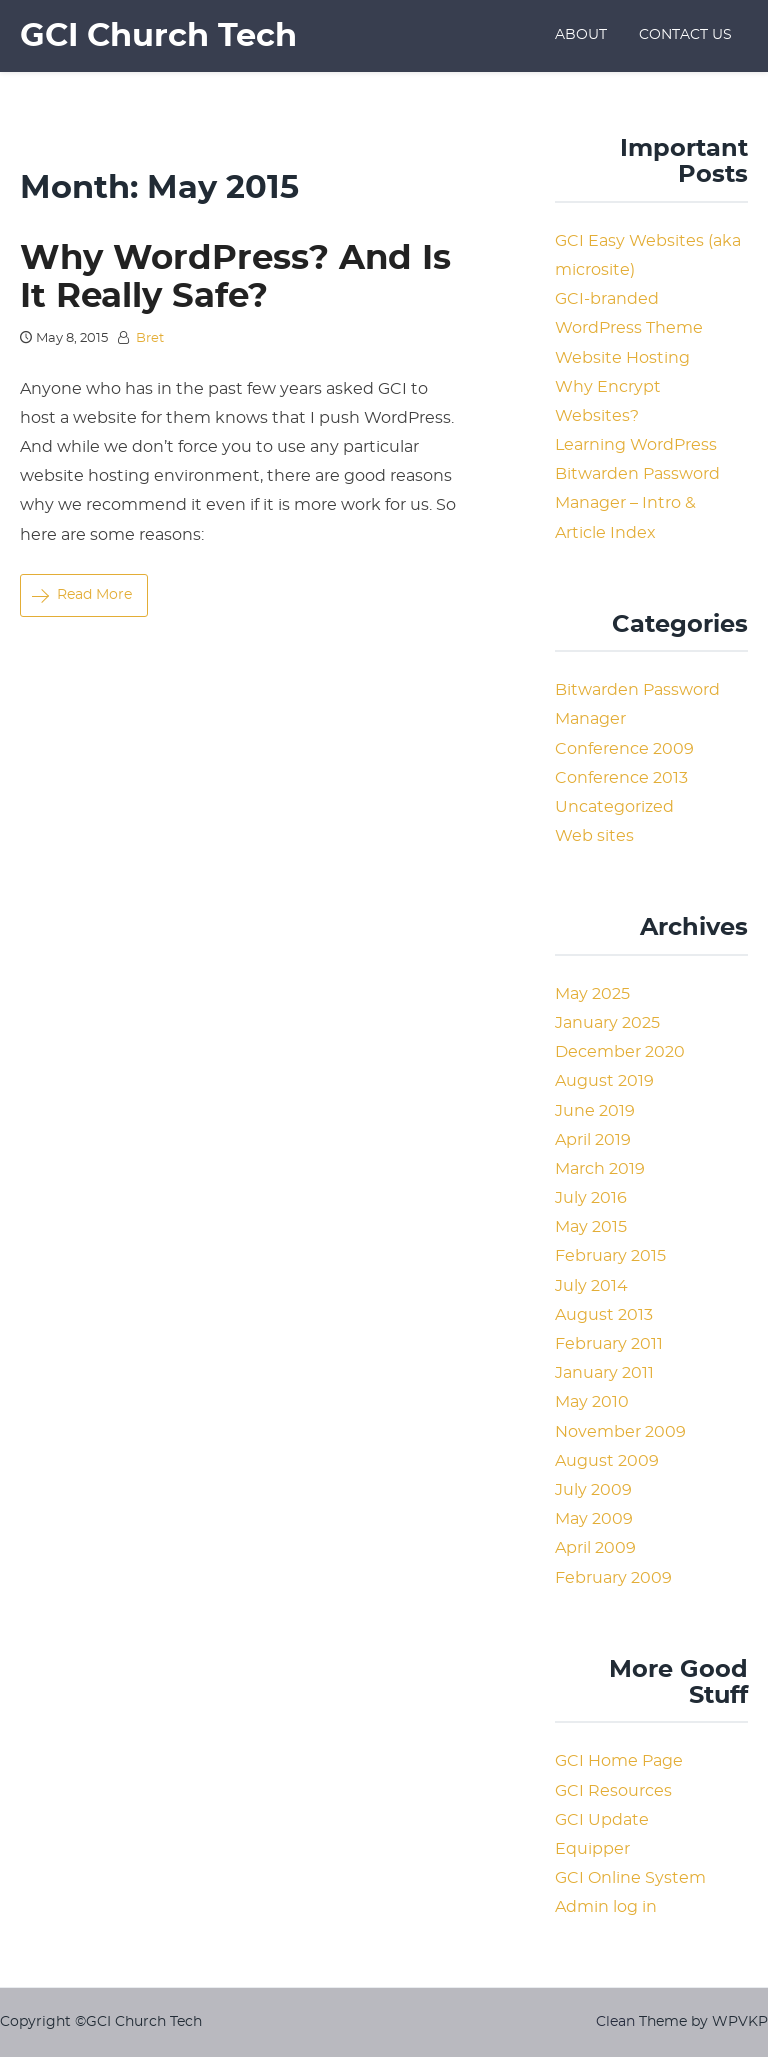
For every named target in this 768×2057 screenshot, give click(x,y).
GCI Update (602, 1820)
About (581, 35)
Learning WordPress (636, 445)
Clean (615, 2021)
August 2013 (604, 1315)
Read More (82, 595)
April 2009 (595, 1548)
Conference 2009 (624, 749)
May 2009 (594, 1519)
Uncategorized (614, 807)
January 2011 (604, 1373)
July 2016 (591, 1198)
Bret (150, 338)
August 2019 (604, 1081)
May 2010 (592, 1402)
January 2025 (607, 1023)
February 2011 (609, 1344)
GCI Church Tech (158, 36)
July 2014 (591, 1286)
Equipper (592, 1849)
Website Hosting (622, 358)
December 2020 (620, 1052)
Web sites (594, 836)
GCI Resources (613, 1791)
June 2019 (595, 1111)
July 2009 (593, 1490)
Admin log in (606, 1907)
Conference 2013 (621, 778)
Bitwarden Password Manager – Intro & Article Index (637, 503)
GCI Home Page (619, 1761)
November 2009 (620, 1432)
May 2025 (592, 994)
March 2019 (600, 1169)
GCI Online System (630, 1878)
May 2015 (591, 1227)
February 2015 (610, 1256)
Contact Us (685, 35)
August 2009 (607, 1461)
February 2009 (613, 1578)
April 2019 (593, 1140)
